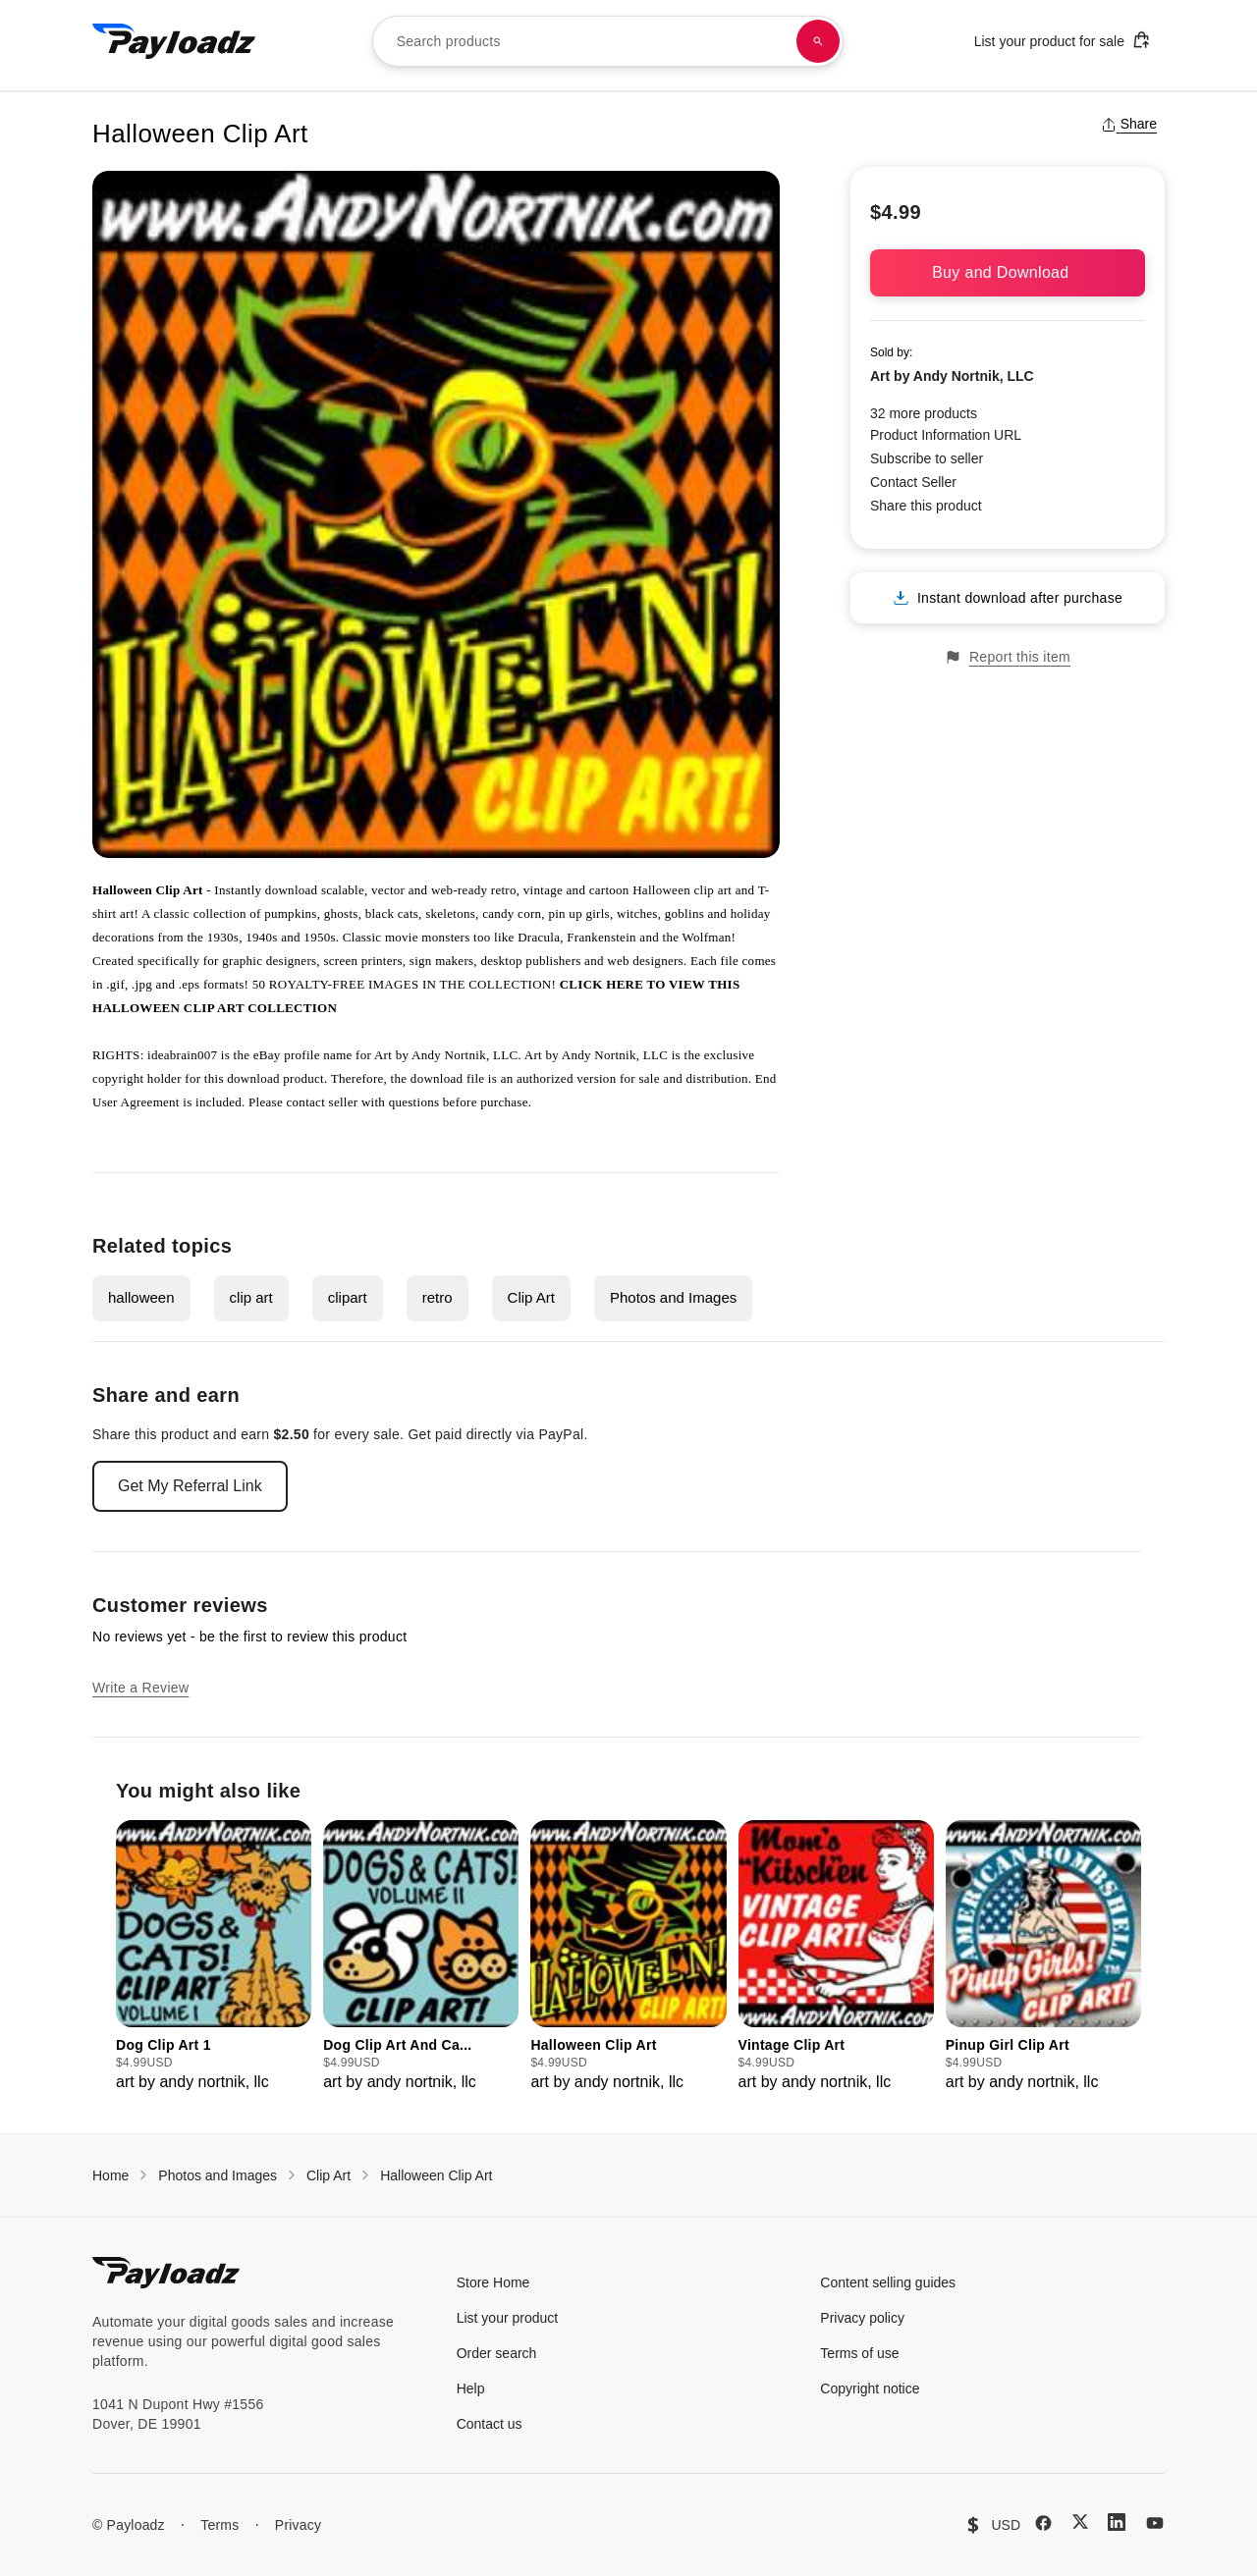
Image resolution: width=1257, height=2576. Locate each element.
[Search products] (818, 41)
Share (1129, 124)
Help (471, 2388)
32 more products (923, 413)
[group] (213, 1957)
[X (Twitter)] (1080, 2521)
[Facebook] (1043, 2523)
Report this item (1007, 657)
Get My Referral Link (190, 1485)
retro (437, 1297)
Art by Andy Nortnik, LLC (952, 376)
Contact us (489, 2424)
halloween (141, 1297)
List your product (508, 2318)
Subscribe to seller (926, 458)
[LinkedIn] (1116, 2522)
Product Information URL (945, 435)
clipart (347, 1297)
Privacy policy (862, 2318)
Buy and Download (1007, 272)
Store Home (493, 2282)
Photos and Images (673, 1297)
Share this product (926, 505)
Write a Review (140, 1687)
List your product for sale (1062, 39)
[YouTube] (1155, 2523)
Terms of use (859, 2353)
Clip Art (531, 1297)
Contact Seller (913, 482)
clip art (251, 1297)
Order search (497, 2353)
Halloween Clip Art (436, 2175)
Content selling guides (888, 2282)
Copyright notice (869, 2388)
